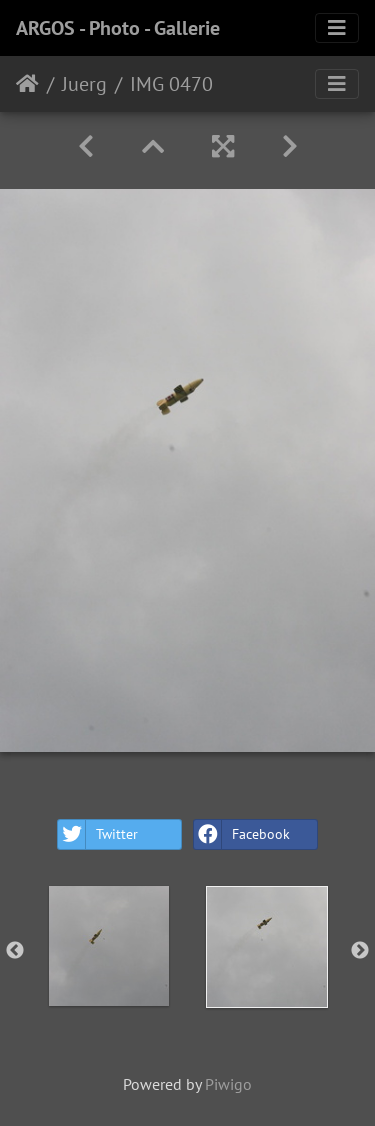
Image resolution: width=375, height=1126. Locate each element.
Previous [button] (15, 951)
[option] (109, 946)
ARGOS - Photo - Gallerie (118, 28)
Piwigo (228, 1084)
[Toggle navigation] (337, 28)
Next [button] (360, 951)
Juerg (84, 84)
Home (27, 84)
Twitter (98, 834)
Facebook (242, 834)
